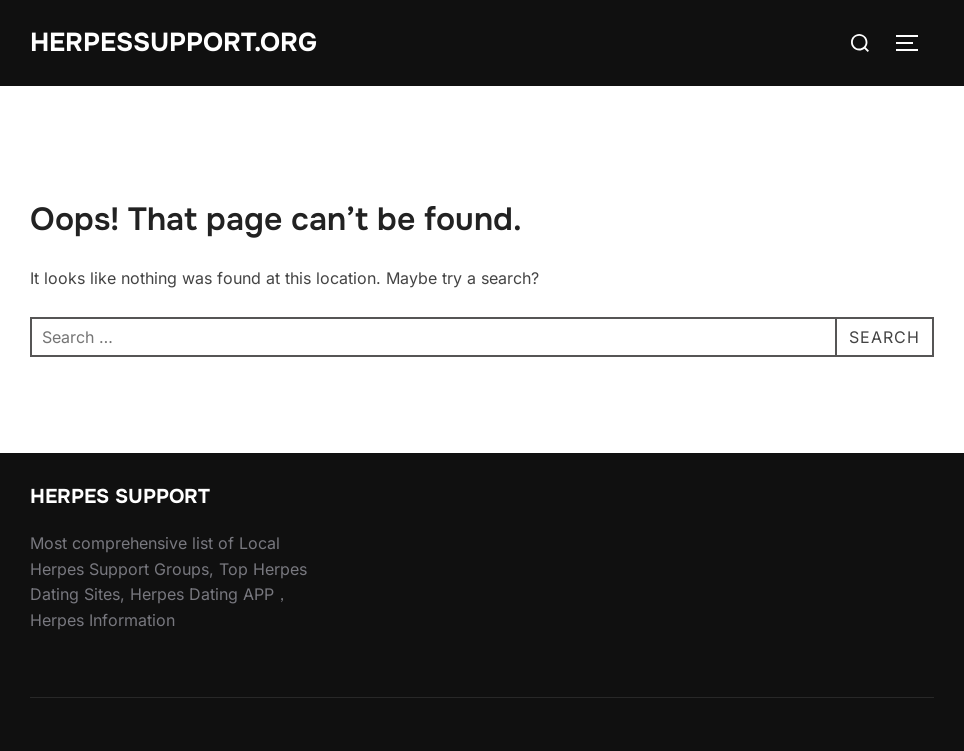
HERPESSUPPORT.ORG (173, 42)
